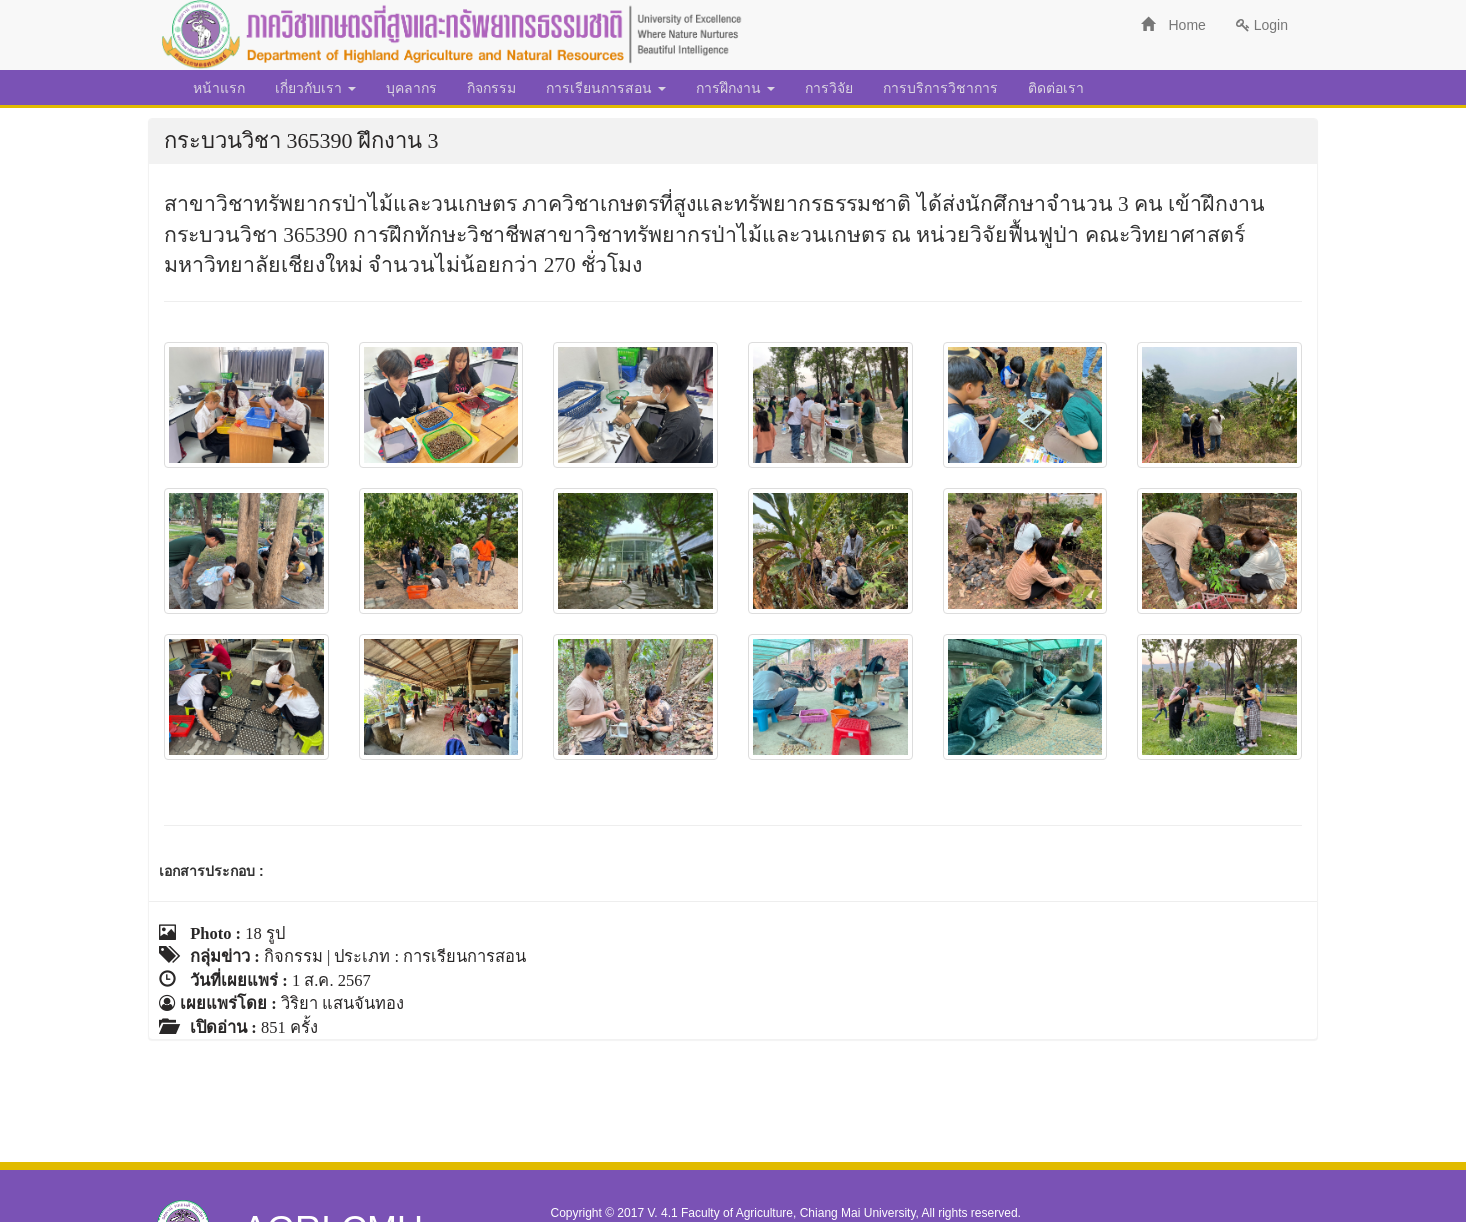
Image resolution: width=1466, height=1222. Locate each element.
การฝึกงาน (735, 88)
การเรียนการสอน (606, 88)
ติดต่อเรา (1056, 88)
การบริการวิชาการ (940, 88)
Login (1262, 25)
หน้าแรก (219, 88)
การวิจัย (829, 88)
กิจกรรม (491, 88)
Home (1173, 25)
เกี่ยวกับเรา (315, 88)
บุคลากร (411, 88)
